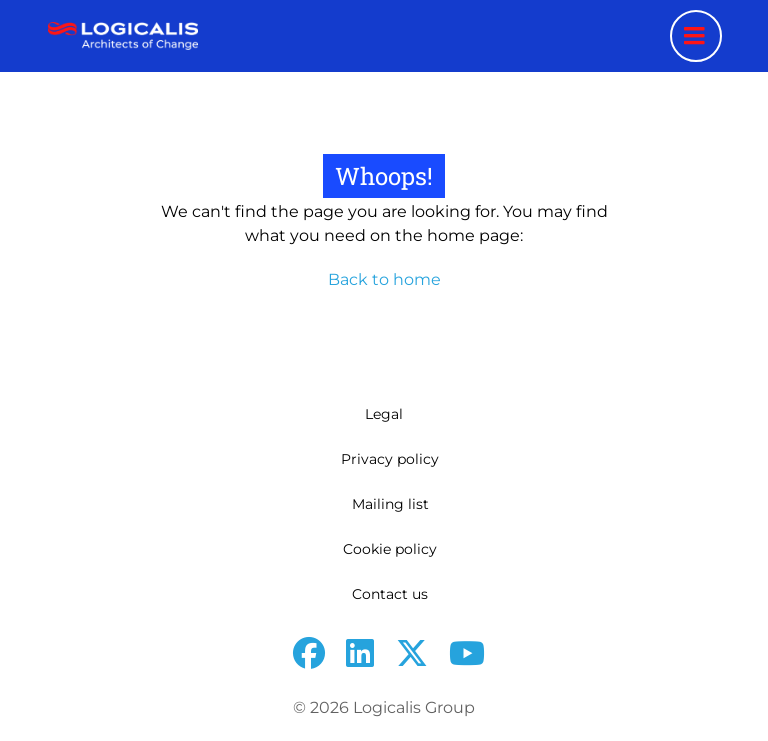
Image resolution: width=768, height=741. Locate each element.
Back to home (384, 279)
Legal (384, 414)
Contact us (390, 594)
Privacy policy (390, 459)
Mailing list (390, 504)
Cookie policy (390, 549)
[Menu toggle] (696, 36)
